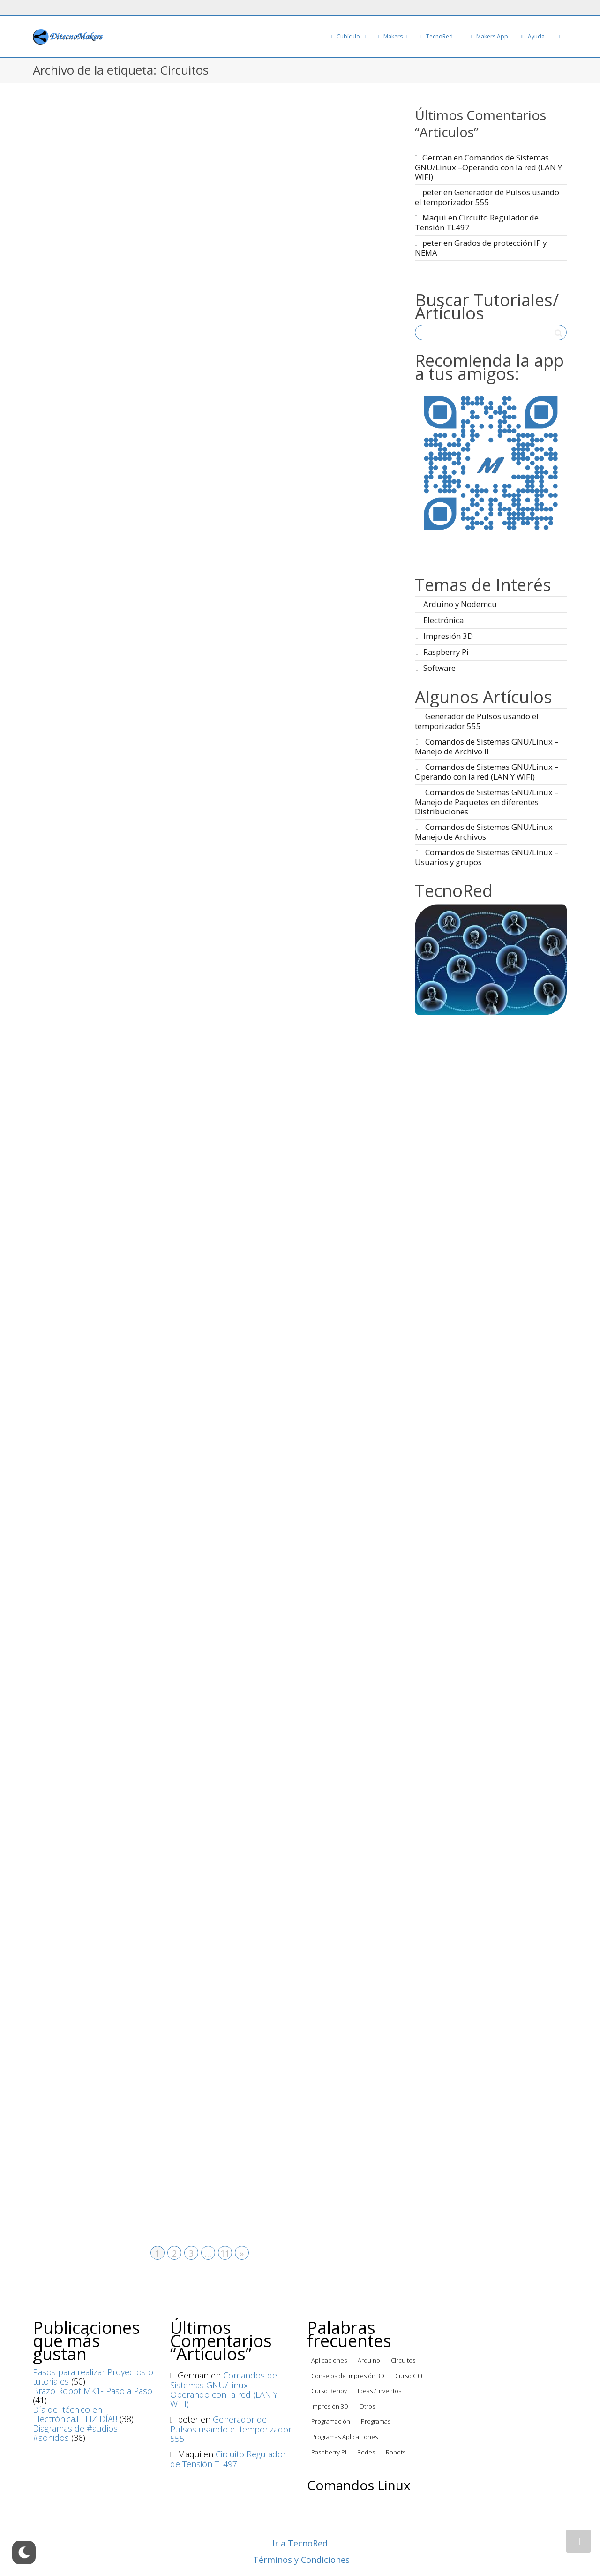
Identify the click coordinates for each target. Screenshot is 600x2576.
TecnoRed (436, 36)
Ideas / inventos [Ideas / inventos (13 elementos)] (379, 2390)
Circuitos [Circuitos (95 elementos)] (403, 2360)
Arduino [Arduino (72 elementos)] (369, 2360)
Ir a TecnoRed (300, 2543)
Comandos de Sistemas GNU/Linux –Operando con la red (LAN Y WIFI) (488, 167)
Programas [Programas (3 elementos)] (375, 2421)
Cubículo (344, 36)
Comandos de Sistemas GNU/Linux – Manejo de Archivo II (487, 746)
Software (439, 667)
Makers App (488, 36)
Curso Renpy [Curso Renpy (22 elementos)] (329, 2390)
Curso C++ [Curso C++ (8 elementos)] (409, 2375)
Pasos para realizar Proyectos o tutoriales (93, 2376)
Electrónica (443, 620)
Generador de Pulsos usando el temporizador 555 (487, 197)
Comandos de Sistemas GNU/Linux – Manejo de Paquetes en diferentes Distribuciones (487, 802)
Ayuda (532, 36)
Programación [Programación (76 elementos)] (330, 2421)
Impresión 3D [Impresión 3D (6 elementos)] (329, 2406)
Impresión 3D (448, 636)
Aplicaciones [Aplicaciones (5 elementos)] (329, 2360)
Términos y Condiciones (301, 2559)
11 (225, 2253)
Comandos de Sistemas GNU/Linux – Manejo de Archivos (487, 831)
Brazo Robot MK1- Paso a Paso (92, 2390)
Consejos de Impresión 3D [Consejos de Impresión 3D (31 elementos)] (347, 2375)
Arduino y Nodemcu (460, 604)
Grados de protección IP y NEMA (481, 247)
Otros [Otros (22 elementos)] (367, 2406)
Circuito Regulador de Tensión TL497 (477, 222)
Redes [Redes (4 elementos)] (366, 2452)
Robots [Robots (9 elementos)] (395, 2452)
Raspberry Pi (446, 651)
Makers (389, 36)
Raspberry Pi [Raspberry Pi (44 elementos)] (328, 2452)
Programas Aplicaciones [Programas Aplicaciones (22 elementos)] (344, 2436)
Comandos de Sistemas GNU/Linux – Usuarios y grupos (487, 857)
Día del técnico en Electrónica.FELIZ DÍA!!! (75, 2414)
